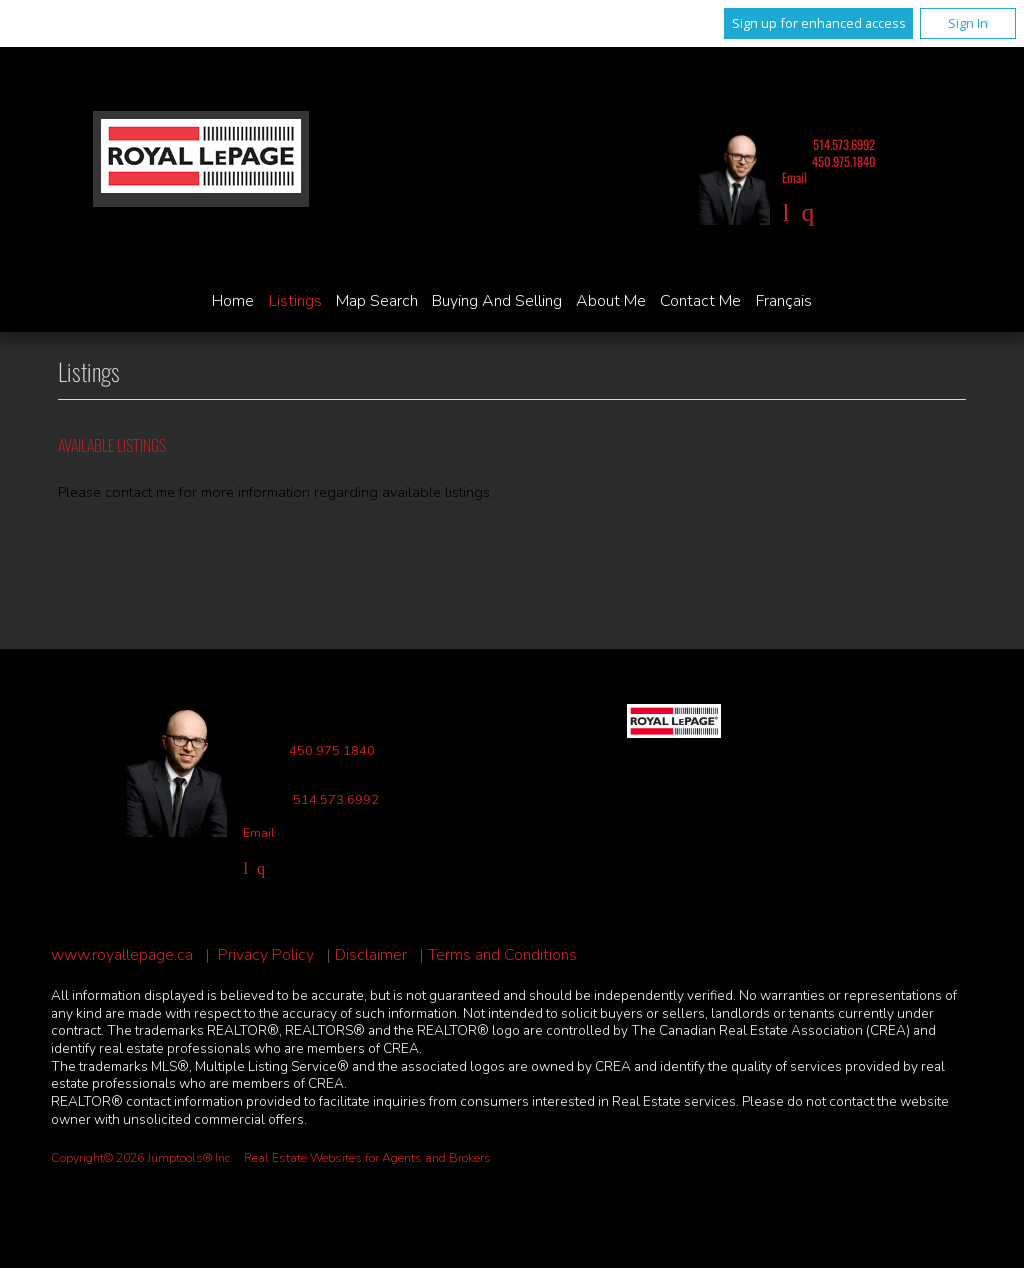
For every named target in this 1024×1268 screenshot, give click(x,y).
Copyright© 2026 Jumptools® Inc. (142, 1158)
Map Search (377, 301)
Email (794, 177)
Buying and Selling (497, 301)
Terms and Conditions (502, 955)
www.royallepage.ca (122, 955)
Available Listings (112, 445)
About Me (611, 301)
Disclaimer (371, 955)
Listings (295, 301)
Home (233, 301)
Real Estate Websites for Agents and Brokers (367, 1158)
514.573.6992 (844, 144)
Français (784, 301)
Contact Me (700, 301)
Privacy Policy (266, 955)
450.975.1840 (844, 161)
